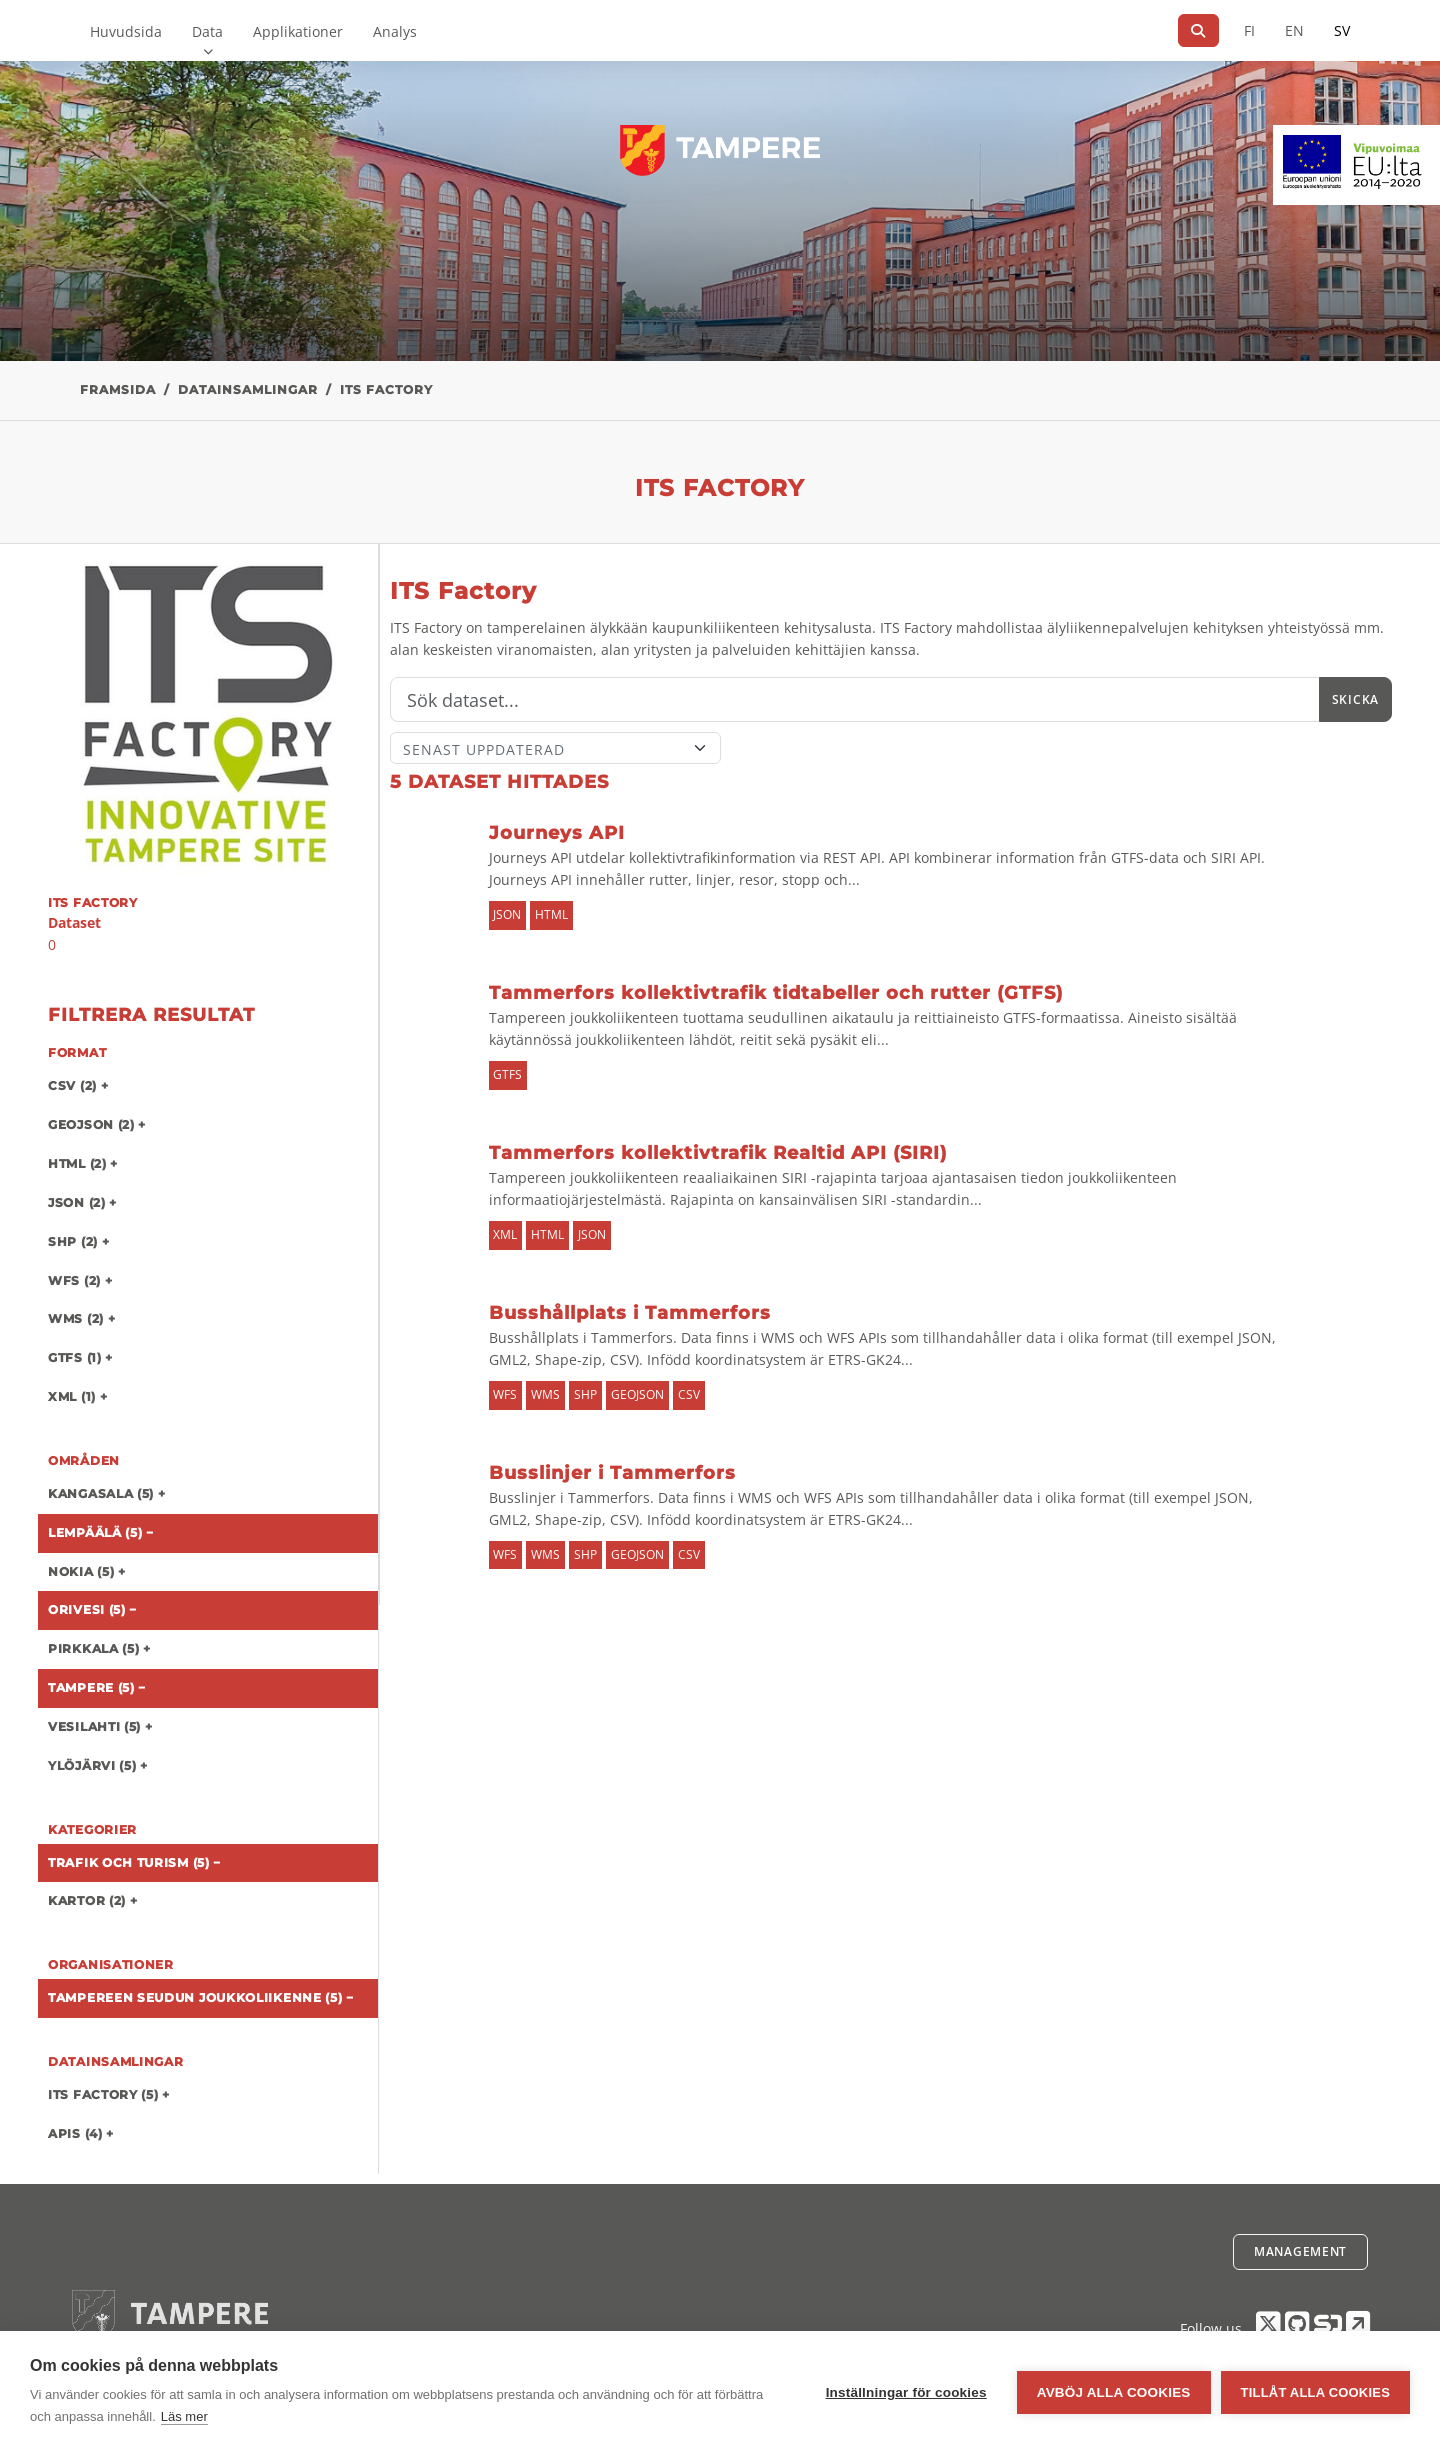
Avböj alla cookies (1114, 2392)
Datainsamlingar (248, 389)
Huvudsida (126, 31)
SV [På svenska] (1342, 30)
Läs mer (184, 2416)
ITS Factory (386, 389)
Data (207, 31)
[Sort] (555, 748)
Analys (395, 31)
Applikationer (298, 31)
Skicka (1355, 699)
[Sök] (1198, 30)
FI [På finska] (1249, 30)
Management (1300, 2251)
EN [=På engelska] (1294, 30)
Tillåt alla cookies (1315, 2392)
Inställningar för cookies (906, 2392)
